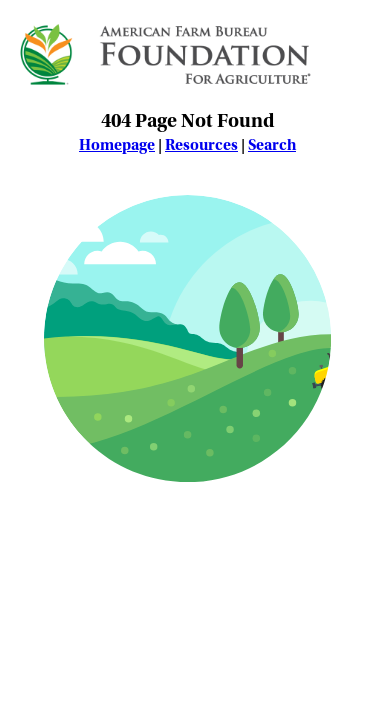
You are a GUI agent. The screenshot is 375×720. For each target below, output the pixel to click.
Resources (201, 145)
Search (272, 145)
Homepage (117, 145)
